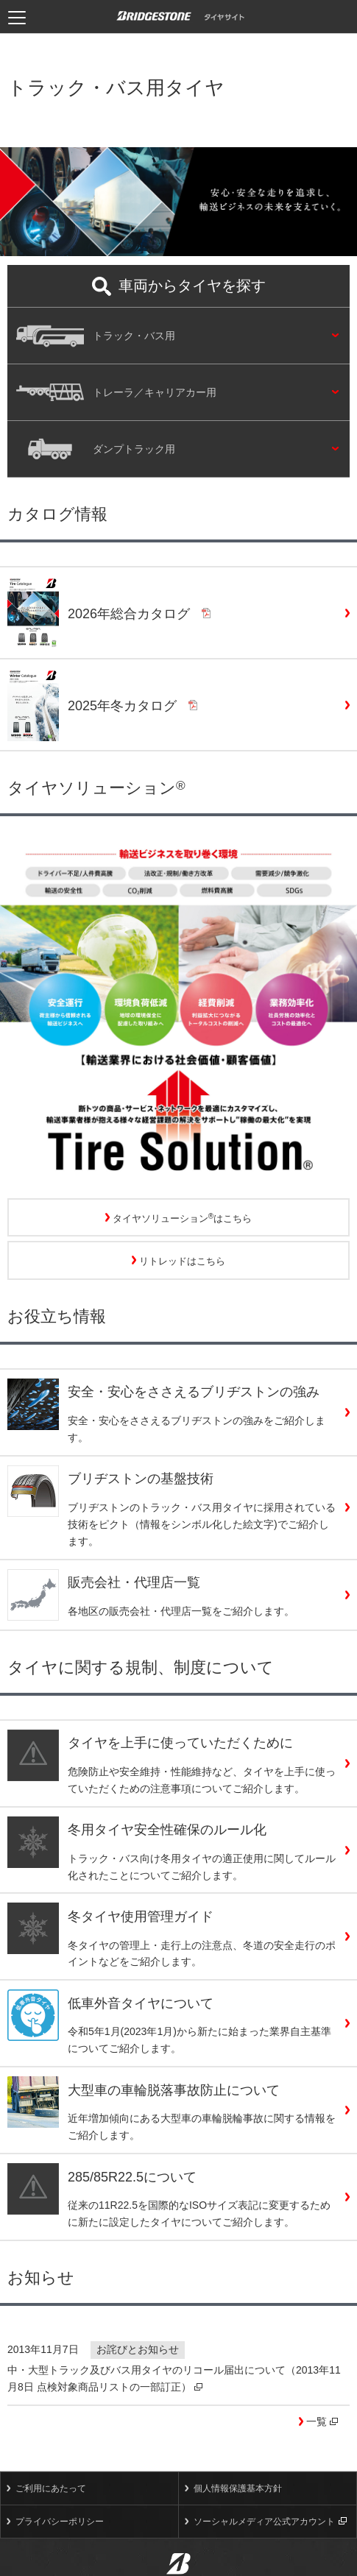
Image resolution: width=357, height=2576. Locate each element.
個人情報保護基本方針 (238, 2488)
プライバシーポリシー (59, 2521)
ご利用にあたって (50, 2488)
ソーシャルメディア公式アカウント (270, 2521)
